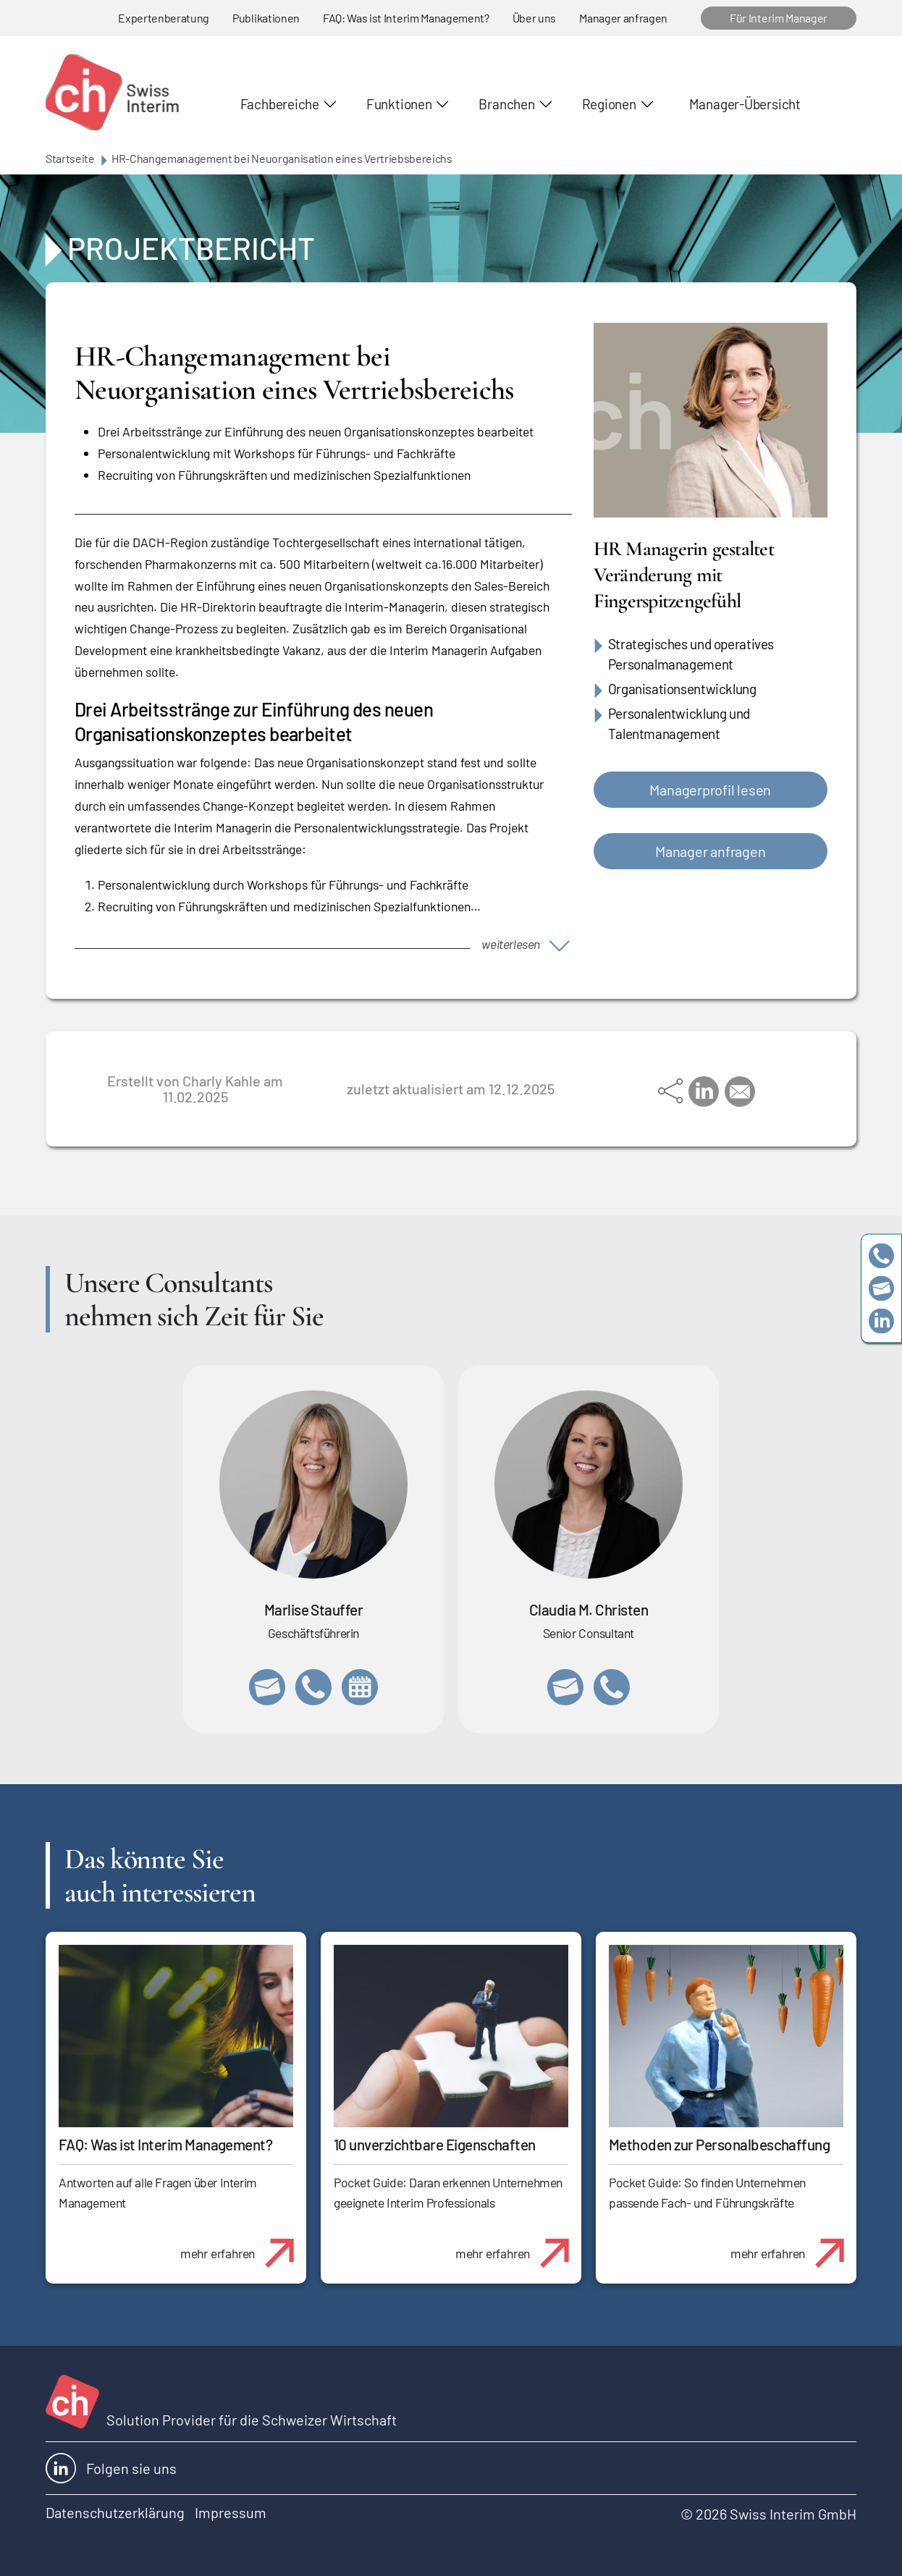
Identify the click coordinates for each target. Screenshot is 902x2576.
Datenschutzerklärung (115, 2512)
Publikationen (266, 18)
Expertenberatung (163, 18)
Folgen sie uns (111, 2468)
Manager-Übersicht (745, 104)
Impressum (230, 2512)
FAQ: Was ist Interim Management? (406, 18)
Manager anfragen (623, 18)
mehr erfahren (242, 2245)
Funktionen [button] (399, 104)
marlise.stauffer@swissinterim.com (267, 1687)
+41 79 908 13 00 (313, 1687)
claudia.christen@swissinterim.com (565, 1687)
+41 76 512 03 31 (612, 1687)
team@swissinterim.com (881, 1288)
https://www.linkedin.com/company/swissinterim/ (881, 1320)
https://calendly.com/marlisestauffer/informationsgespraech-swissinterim (360, 1687)
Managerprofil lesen (710, 789)
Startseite (70, 158)
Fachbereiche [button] (279, 104)
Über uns (534, 18)
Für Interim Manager (778, 18)
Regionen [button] (609, 104)
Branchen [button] (506, 104)
